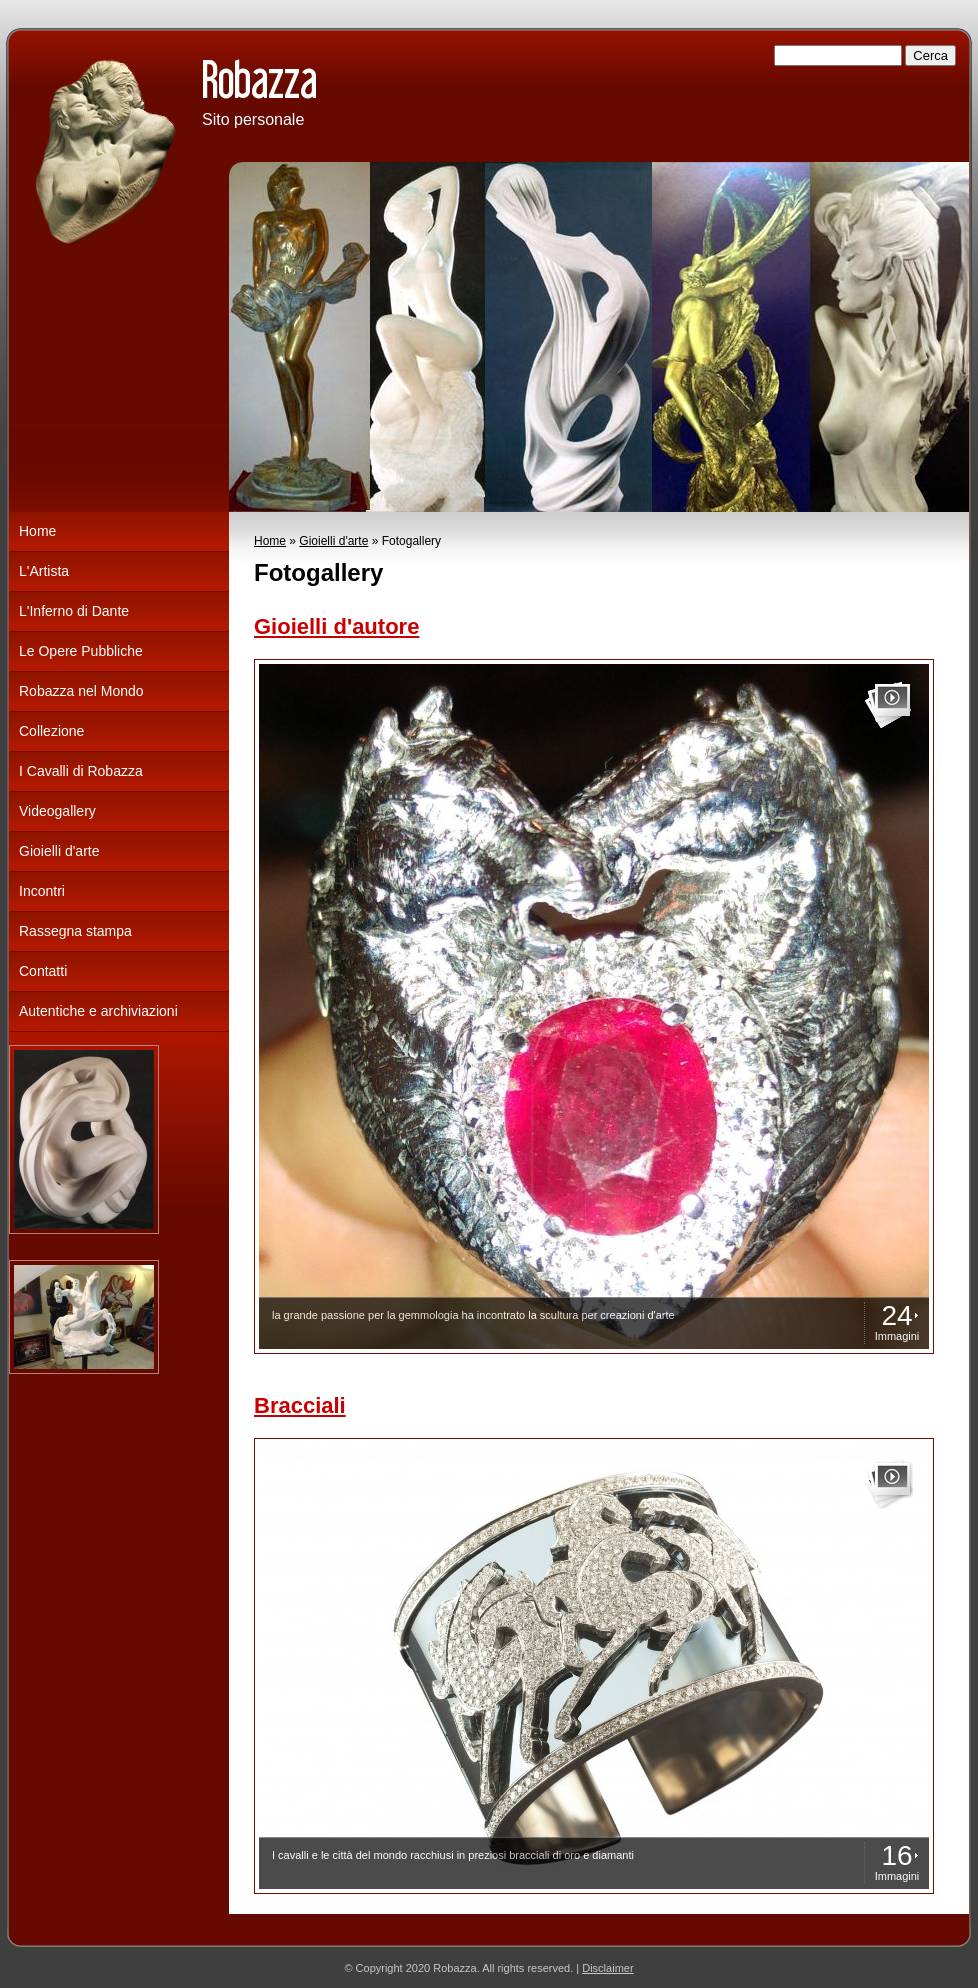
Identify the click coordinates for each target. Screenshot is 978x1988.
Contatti (43, 971)
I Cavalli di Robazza (81, 771)
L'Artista (44, 571)
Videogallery (57, 811)
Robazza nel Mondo (81, 691)
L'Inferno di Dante (74, 611)
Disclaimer (607, 1968)
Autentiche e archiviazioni (98, 1011)
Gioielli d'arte (333, 541)
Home (270, 541)
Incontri (42, 891)
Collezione (51, 731)
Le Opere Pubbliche (81, 651)
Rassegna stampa (75, 931)
